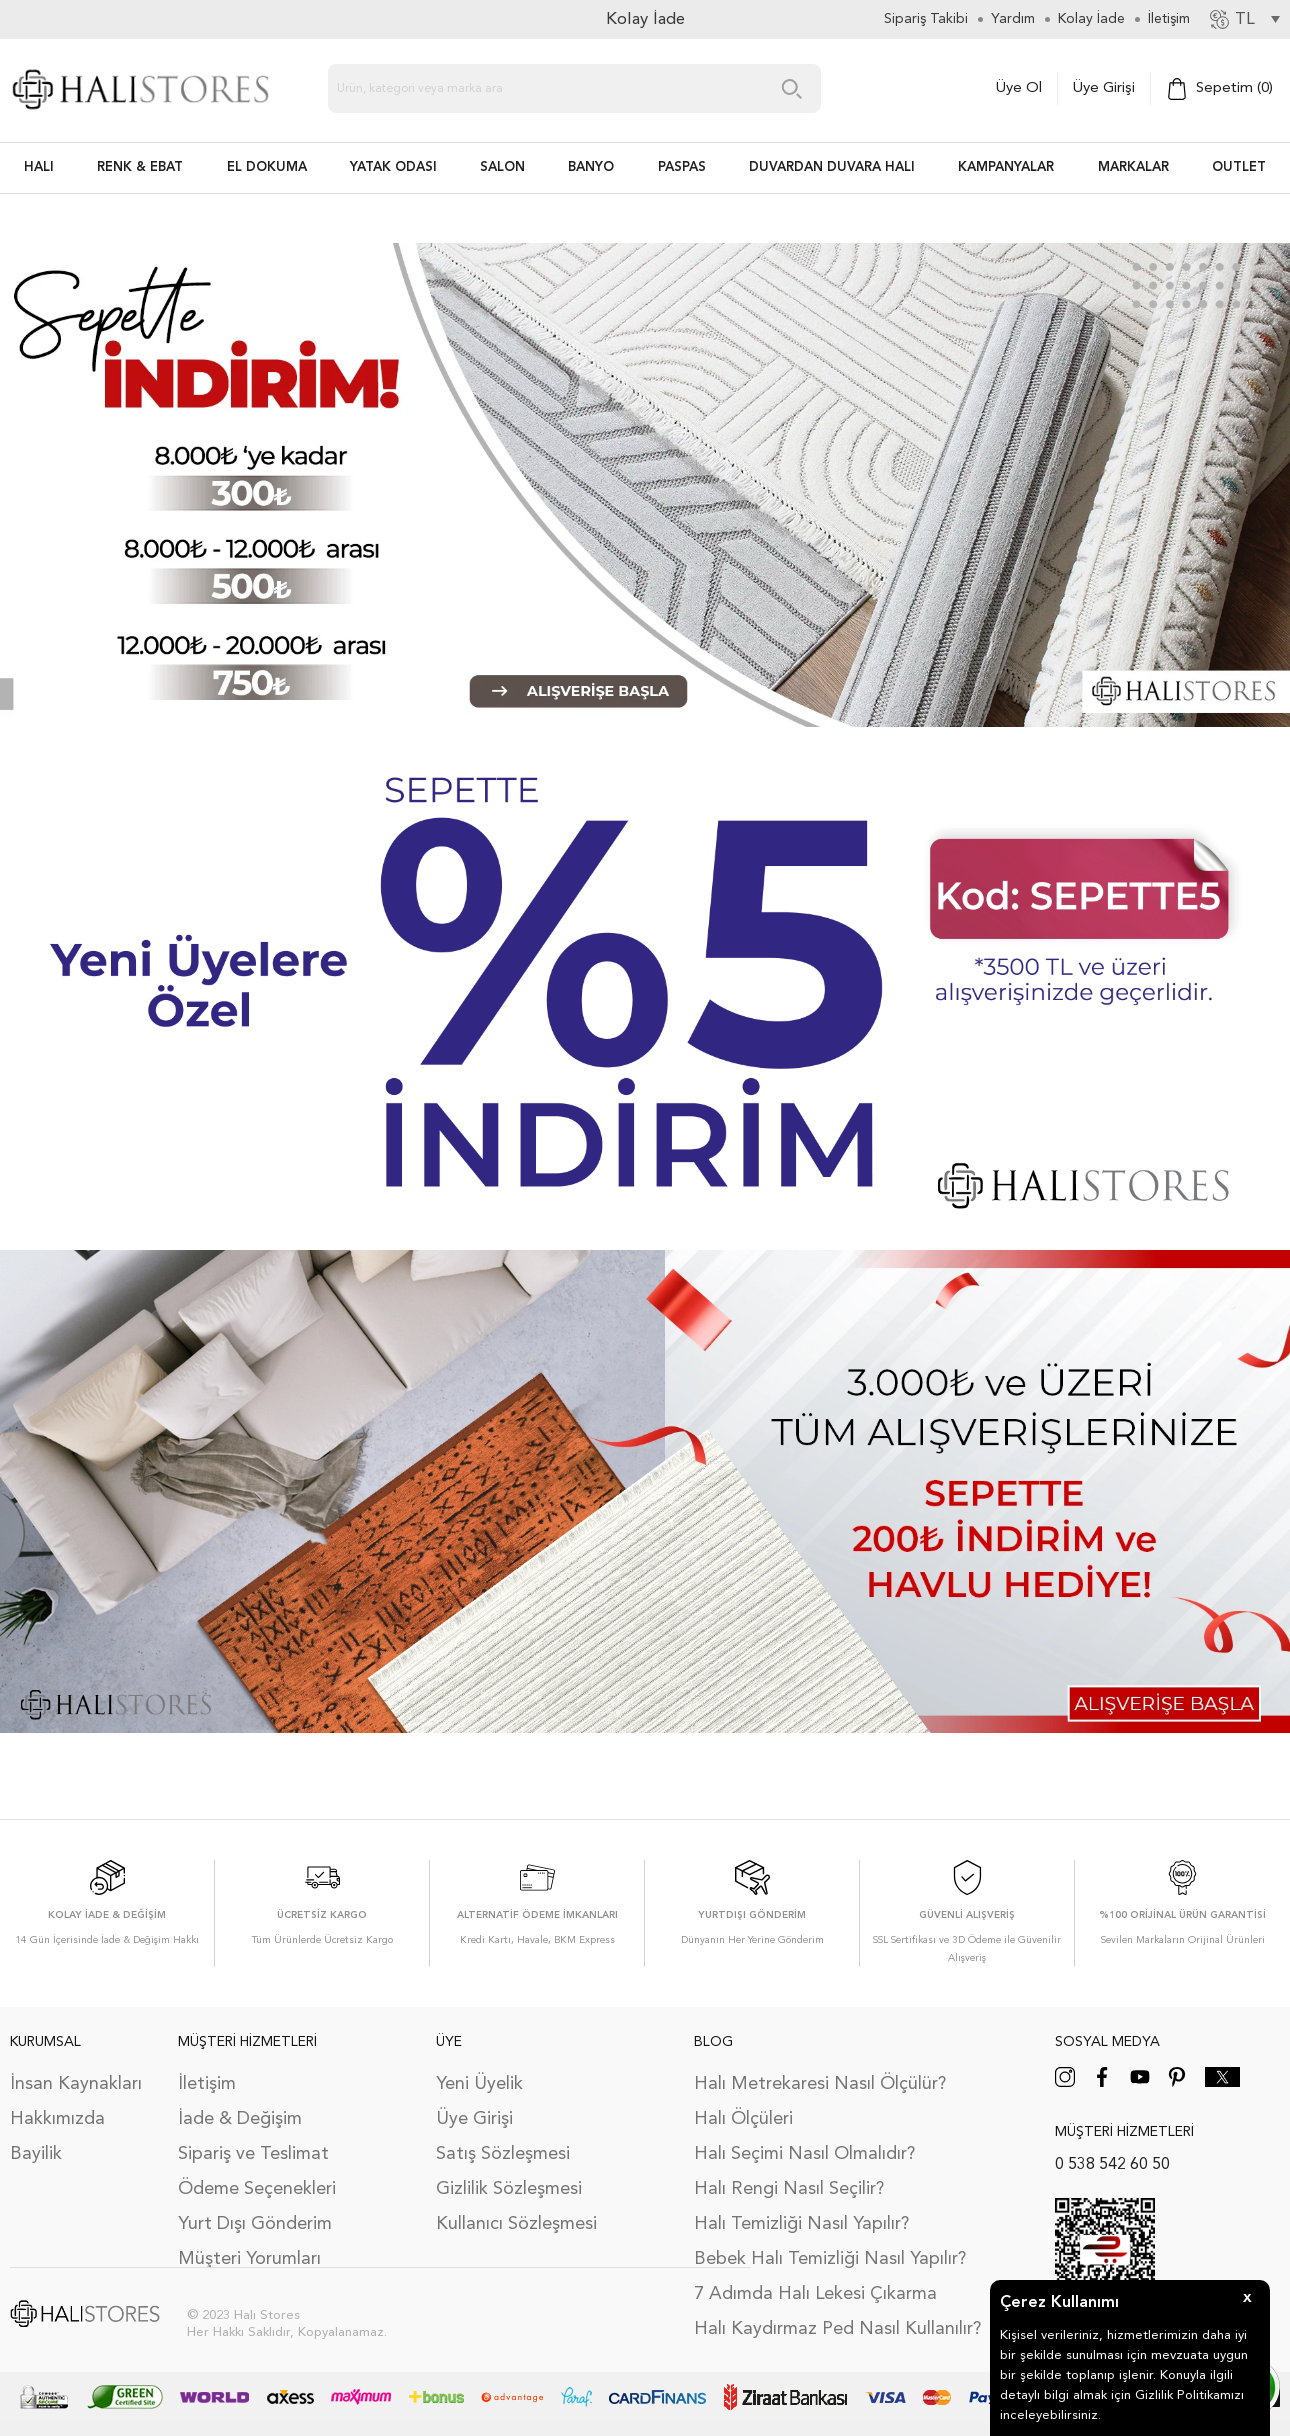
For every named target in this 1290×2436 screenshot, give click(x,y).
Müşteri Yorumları (249, 2259)
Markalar (1133, 167)
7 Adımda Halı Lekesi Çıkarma (815, 2294)
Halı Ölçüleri (743, 2119)
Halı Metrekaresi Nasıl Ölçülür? (820, 2084)
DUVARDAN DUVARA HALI (832, 167)
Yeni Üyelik (479, 2084)
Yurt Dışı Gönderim (255, 2224)
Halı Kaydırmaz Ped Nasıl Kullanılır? (837, 2329)
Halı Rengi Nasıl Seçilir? (789, 2189)
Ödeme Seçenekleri (257, 2189)
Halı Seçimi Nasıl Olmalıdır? (804, 2154)
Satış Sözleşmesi (503, 2154)
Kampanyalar (1006, 167)
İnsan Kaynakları (76, 2084)
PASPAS (682, 167)
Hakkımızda (57, 2119)
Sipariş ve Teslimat (253, 2154)
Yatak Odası (393, 167)
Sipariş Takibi (926, 19)
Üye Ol (1019, 88)
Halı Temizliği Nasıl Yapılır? (801, 2224)
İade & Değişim (240, 2119)
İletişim (207, 2084)
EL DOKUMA (267, 167)
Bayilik (36, 2154)
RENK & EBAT (140, 167)
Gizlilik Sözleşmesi (509, 2189)
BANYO (591, 167)
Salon (502, 167)
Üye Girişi (1104, 88)
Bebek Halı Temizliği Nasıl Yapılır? (830, 2259)
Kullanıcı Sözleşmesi (516, 2224)
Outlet (1239, 167)
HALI (39, 167)
